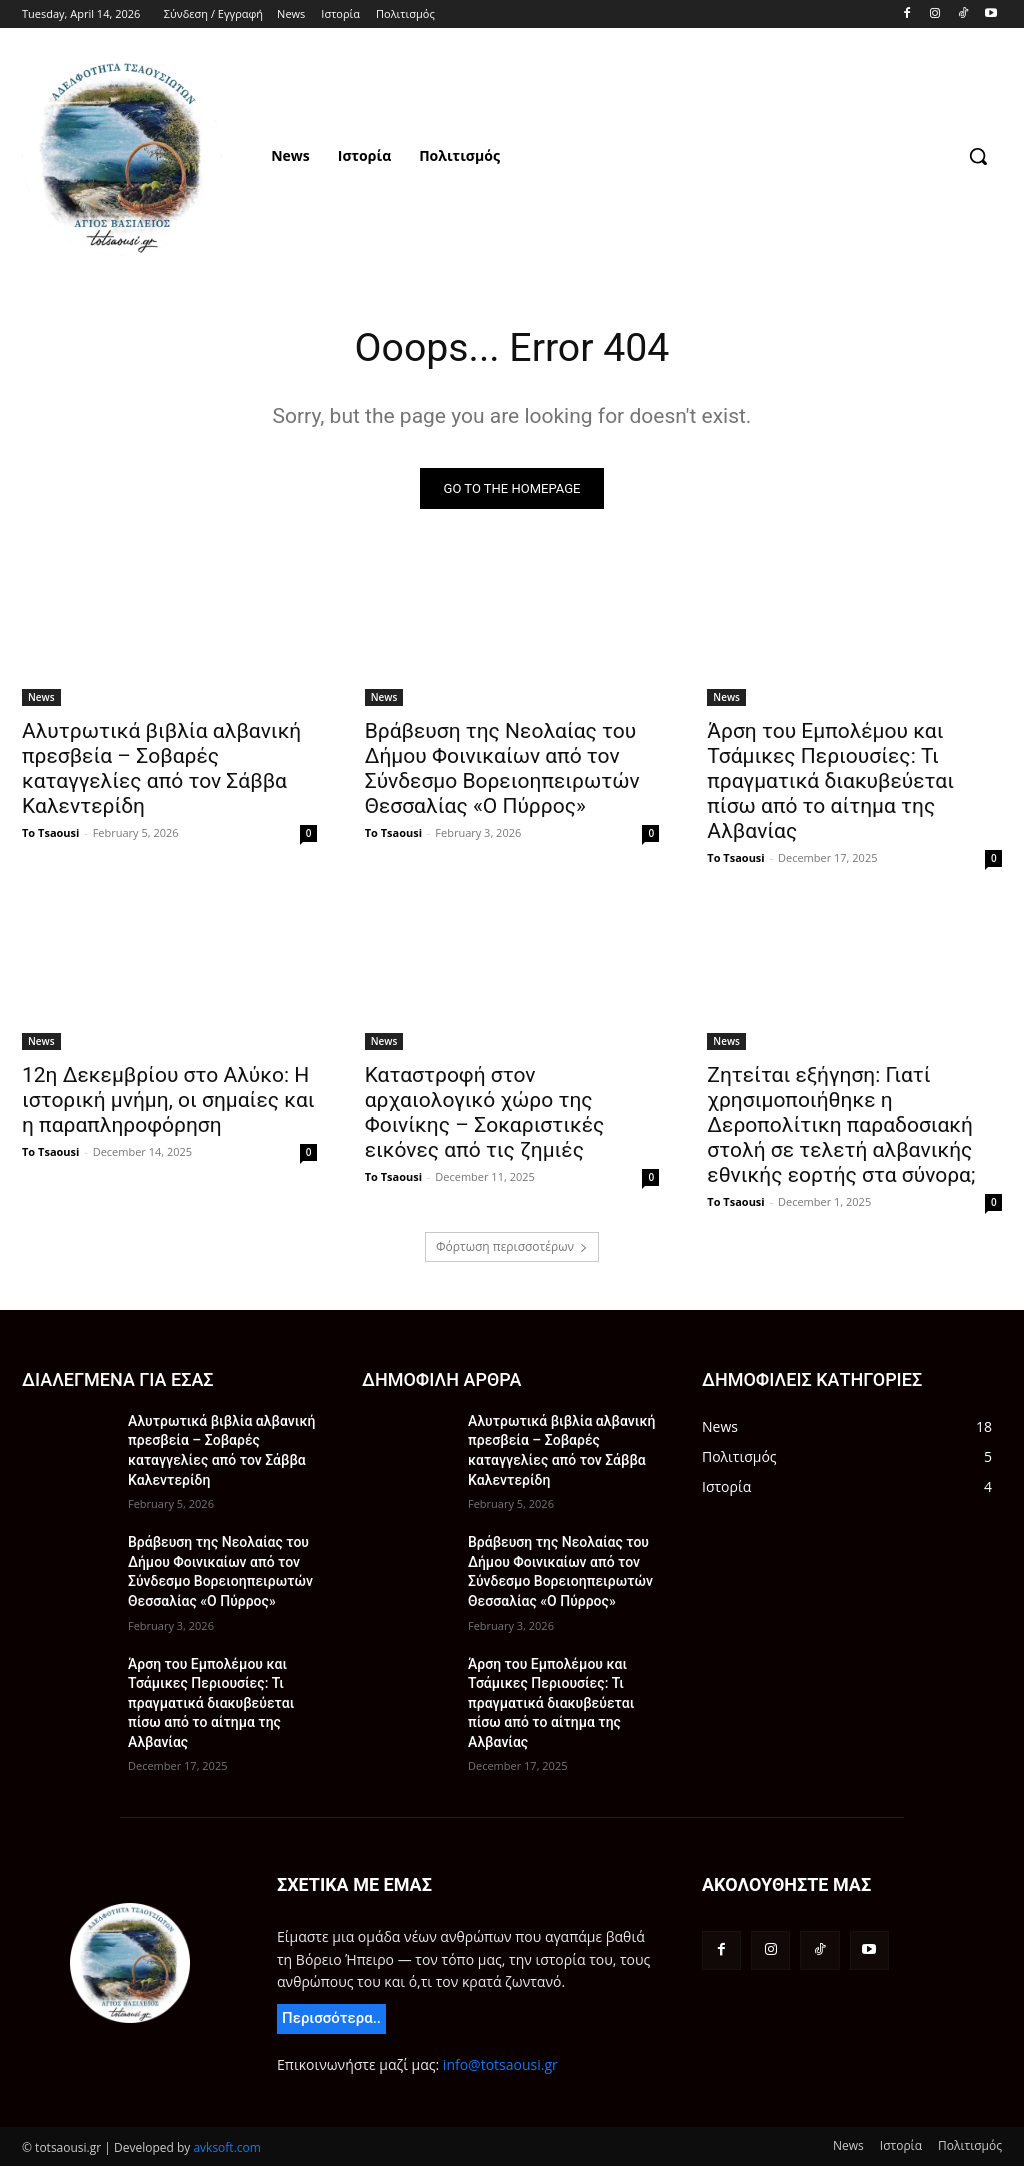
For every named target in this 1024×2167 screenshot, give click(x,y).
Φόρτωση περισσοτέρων (512, 1247)
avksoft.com (226, 2148)
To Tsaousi (50, 833)
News (41, 698)
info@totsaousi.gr (500, 2065)
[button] (978, 156)
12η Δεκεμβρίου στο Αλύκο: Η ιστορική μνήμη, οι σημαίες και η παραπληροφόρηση (168, 1102)
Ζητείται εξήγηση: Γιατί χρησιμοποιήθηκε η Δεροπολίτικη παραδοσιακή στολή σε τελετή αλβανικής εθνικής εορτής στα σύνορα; (841, 1127)
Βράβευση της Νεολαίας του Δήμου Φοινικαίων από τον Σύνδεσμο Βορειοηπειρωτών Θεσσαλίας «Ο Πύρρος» (502, 769)
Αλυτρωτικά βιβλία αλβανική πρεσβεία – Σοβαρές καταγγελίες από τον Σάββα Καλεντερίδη (161, 769)
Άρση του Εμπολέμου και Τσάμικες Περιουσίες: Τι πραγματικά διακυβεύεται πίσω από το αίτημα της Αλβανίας (830, 782)
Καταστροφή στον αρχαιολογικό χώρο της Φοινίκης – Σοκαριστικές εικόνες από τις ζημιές (485, 1114)
